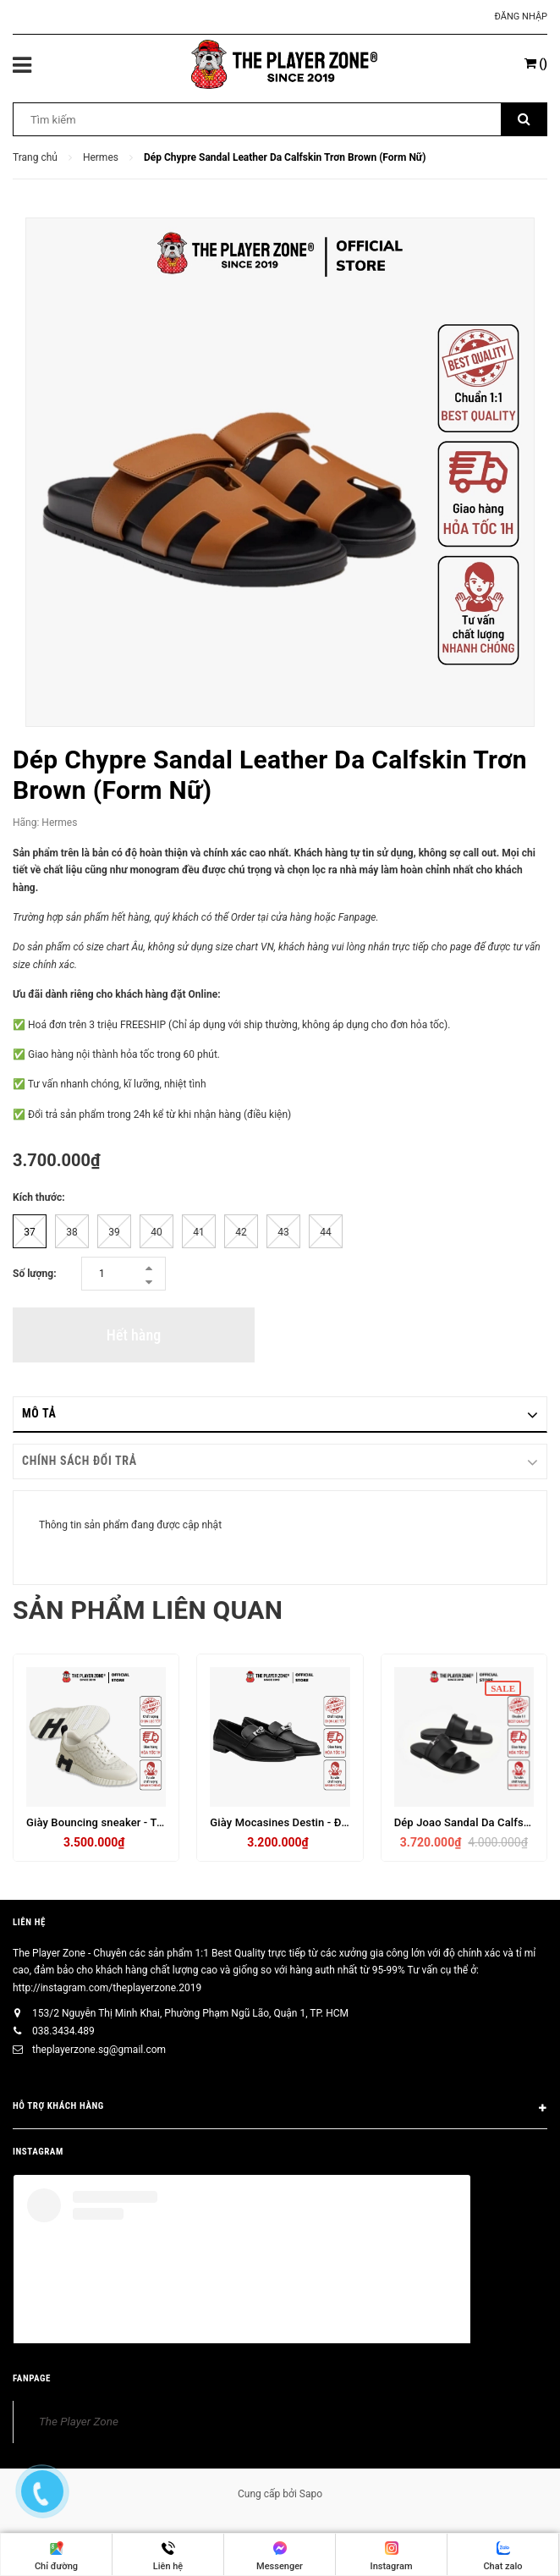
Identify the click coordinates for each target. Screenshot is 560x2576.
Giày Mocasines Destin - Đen (282, 1822)
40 (156, 1232)
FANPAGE (32, 2378)
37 (30, 1232)
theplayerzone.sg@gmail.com (99, 2050)
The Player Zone (78, 2421)
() (535, 63)
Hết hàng (134, 1335)
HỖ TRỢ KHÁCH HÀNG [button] (280, 2109)
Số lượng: (35, 1274)
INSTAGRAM (38, 2151)
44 (326, 1232)
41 (199, 1232)
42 (241, 1232)
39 (114, 1232)
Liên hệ (29, 1922)
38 (72, 1232)
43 (283, 1232)
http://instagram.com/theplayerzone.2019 (107, 1988)
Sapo (310, 2494)
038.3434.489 (63, 2031)
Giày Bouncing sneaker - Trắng (102, 1822)
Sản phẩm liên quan (148, 1610)
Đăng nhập (521, 16)
